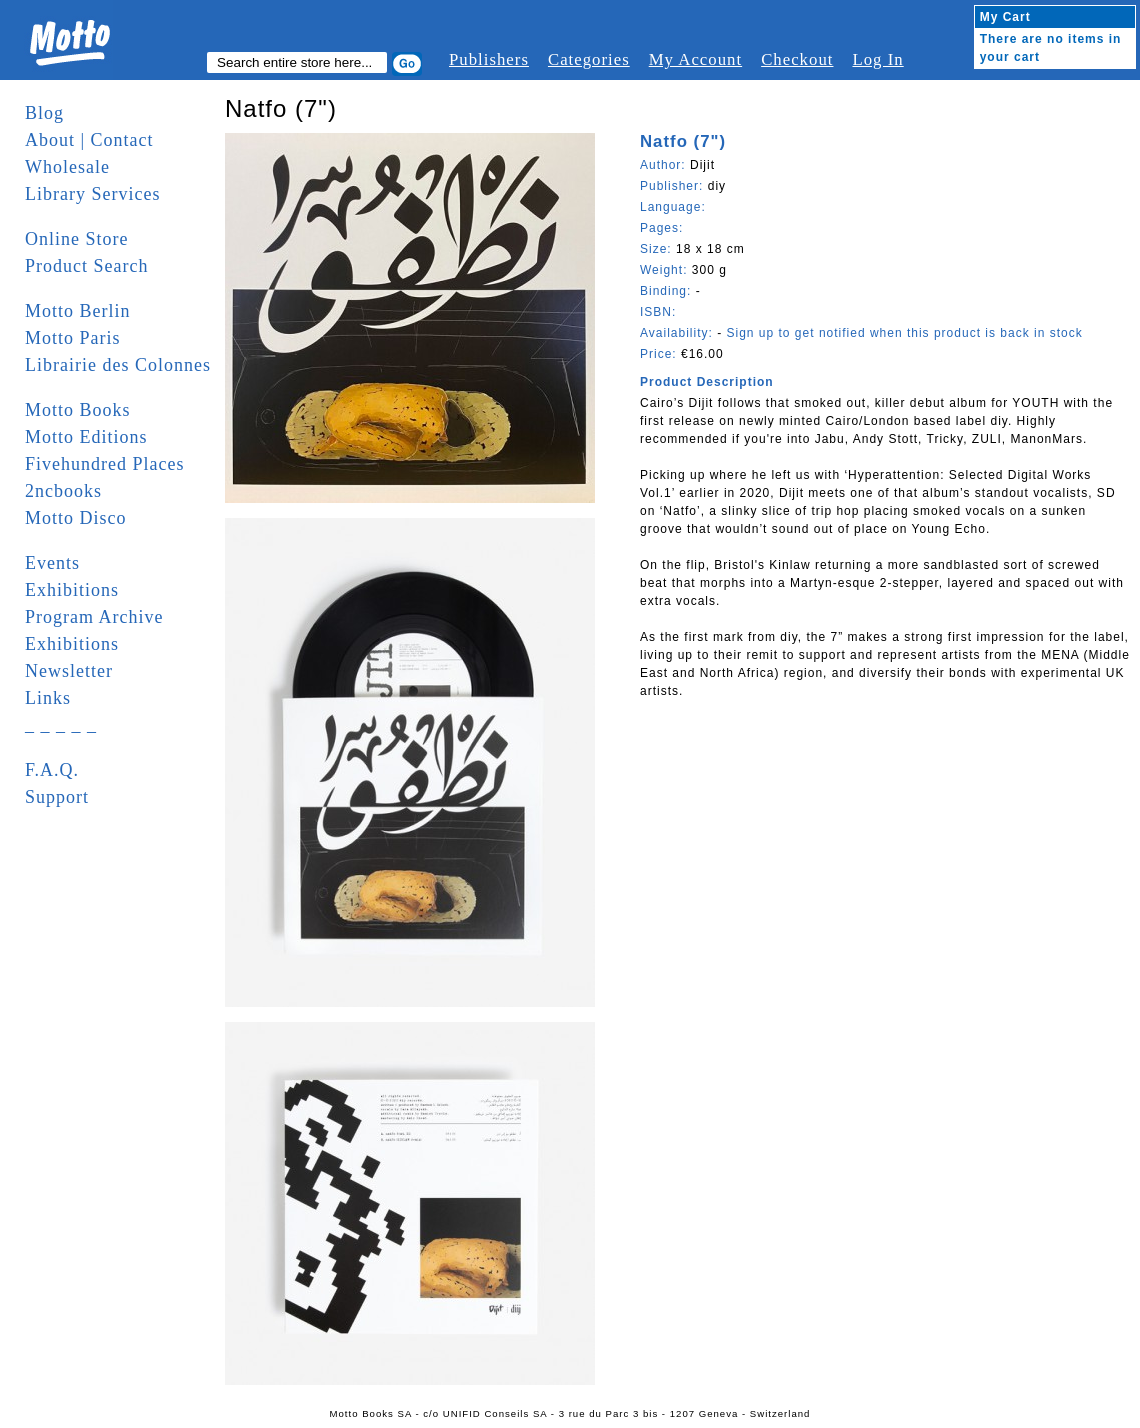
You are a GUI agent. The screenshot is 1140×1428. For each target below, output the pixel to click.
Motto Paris (73, 338)
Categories (589, 59)
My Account (695, 59)
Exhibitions (72, 590)
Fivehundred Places (104, 464)
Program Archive (94, 617)
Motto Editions (86, 437)
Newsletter (69, 671)
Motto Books (78, 410)
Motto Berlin (78, 311)
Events (52, 563)
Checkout (797, 59)
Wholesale (67, 167)
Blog (44, 113)
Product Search (86, 266)
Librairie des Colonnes (118, 365)
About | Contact (89, 140)
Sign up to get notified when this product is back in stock (904, 333)
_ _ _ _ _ (61, 725)
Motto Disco (76, 518)
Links (48, 698)
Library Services (92, 194)
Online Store (77, 239)
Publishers (489, 59)
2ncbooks (63, 491)
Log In (877, 59)
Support (57, 797)
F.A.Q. (52, 770)
